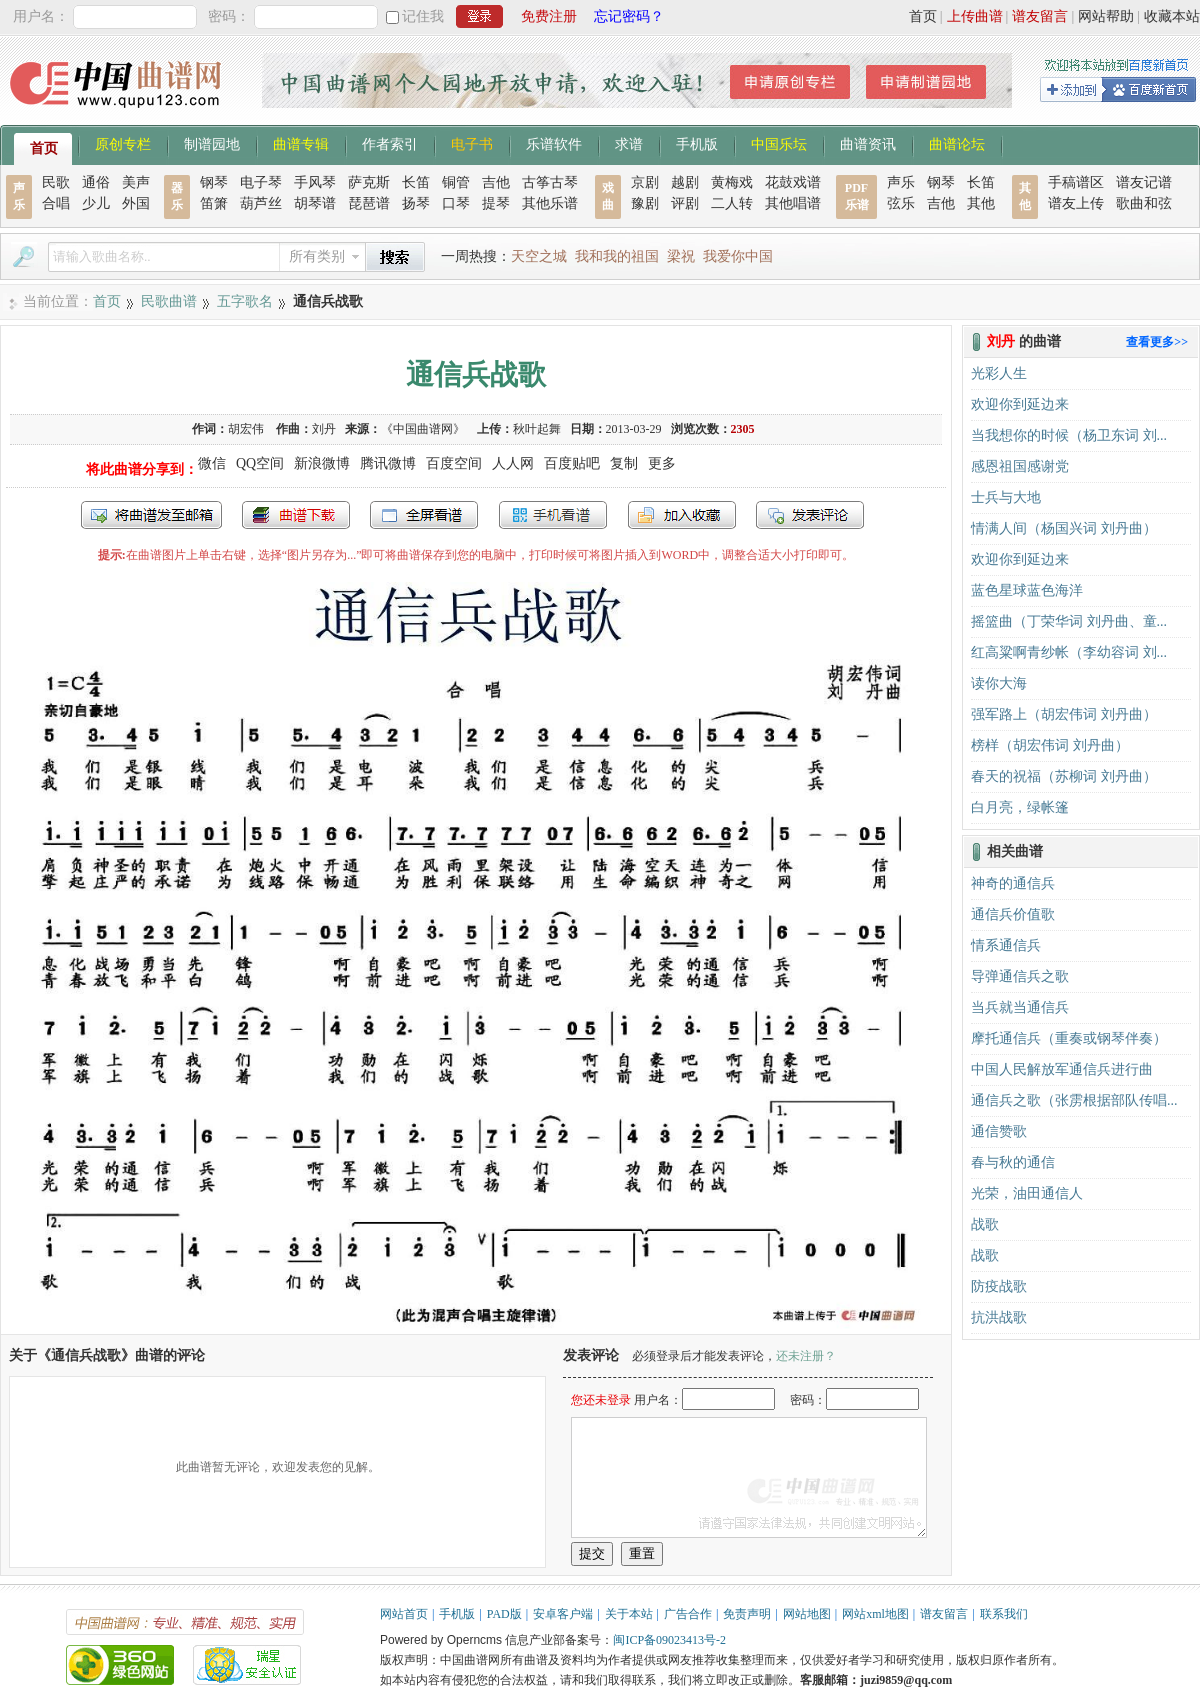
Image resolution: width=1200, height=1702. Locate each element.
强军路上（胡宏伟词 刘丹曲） (1064, 714)
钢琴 (214, 182)
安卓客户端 (563, 1614)
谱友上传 (1076, 203)
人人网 (513, 463)
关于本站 (629, 1614)
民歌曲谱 (169, 301)
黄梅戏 (732, 182)
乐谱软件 (554, 143)
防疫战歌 (999, 1286)
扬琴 (416, 203)
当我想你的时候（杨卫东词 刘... (1069, 435)
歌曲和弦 (1144, 203)
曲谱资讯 (868, 143)
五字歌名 (245, 301)
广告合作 (688, 1614)
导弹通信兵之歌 (1020, 976)
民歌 (56, 182)
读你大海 (999, 683)
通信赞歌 (999, 1131)
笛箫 (214, 203)
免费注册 (549, 16)
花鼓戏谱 (793, 182)
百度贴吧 (572, 463)
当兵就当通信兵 (1020, 1007)
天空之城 (539, 256)
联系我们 (1004, 1614)
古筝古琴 (550, 182)
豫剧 (645, 203)
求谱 (629, 143)
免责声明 (747, 1614)
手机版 (697, 143)
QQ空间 (260, 463)
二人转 (732, 203)
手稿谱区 (1076, 182)
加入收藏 (682, 515)
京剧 (645, 182)
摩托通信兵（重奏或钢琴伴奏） (1069, 1038)
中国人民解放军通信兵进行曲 (1062, 1069)
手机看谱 (553, 515)
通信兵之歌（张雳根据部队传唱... (1074, 1100)
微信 (212, 463)
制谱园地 (212, 143)
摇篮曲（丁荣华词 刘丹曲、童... (1069, 621)
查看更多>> (1157, 342)
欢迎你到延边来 (1020, 404)
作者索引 (390, 143)
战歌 (985, 1224)
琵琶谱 (369, 203)
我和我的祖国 (617, 256)
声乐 (901, 182)
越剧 (685, 182)
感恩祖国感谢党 (1020, 466)
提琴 (496, 203)
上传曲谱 (975, 16)
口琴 (456, 203)
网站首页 (404, 1614)
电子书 (472, 143)
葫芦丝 (261, 203)
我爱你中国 (738, 256)
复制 (624, 463)
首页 (923, 16)
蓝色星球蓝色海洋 (1027, 590)
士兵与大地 (1006, 497)
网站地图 (807, 1614)
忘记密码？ (629, 16)
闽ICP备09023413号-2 (669, 1640)
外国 (136, 203)
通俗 (96, 182)
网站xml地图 (875, 1614)
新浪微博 (322, 463)
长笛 (416, 182)
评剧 (685, 203)
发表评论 (810, 515)
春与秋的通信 (1013, 1162)
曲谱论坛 (957, 143)
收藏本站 (1172, 16)
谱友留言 (1040, 16)
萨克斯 (369, 182)
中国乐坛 (779, 143)
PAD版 (504, 1614)
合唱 (56, 203)
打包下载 (296, 515)
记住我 (423, 16)
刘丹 (324, 429)
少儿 (96, 203)
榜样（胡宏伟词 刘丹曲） (1050, 745)
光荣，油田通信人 (1027, 1193)
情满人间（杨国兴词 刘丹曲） (1064, 528)
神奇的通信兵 (1013, 883)
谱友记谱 (1144, 182)
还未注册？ (806, 1356)
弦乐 (901, 203)
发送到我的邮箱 (151, 515)
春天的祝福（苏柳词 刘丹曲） (1064, 776)
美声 (136, 182)
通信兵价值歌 (1013, 914)
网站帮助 (1106, 16)
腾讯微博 (388, 463)
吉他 (496, 182)
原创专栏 (123, 143)
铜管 (456, 182)
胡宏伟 (247, 429)
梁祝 (681, 256)
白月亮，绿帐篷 (1020, 807)
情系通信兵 (1006, 945)
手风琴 (315, 182)
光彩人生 (999, 373)
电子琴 (261, 182)
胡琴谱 (315, 203)
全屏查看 (424, 515)
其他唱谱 (793, 203)
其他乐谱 (550, 203)
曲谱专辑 (301, 143)
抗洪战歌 (999, 1317)
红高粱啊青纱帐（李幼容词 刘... (1069, 652)
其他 (981, 203)
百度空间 (454, 463)
